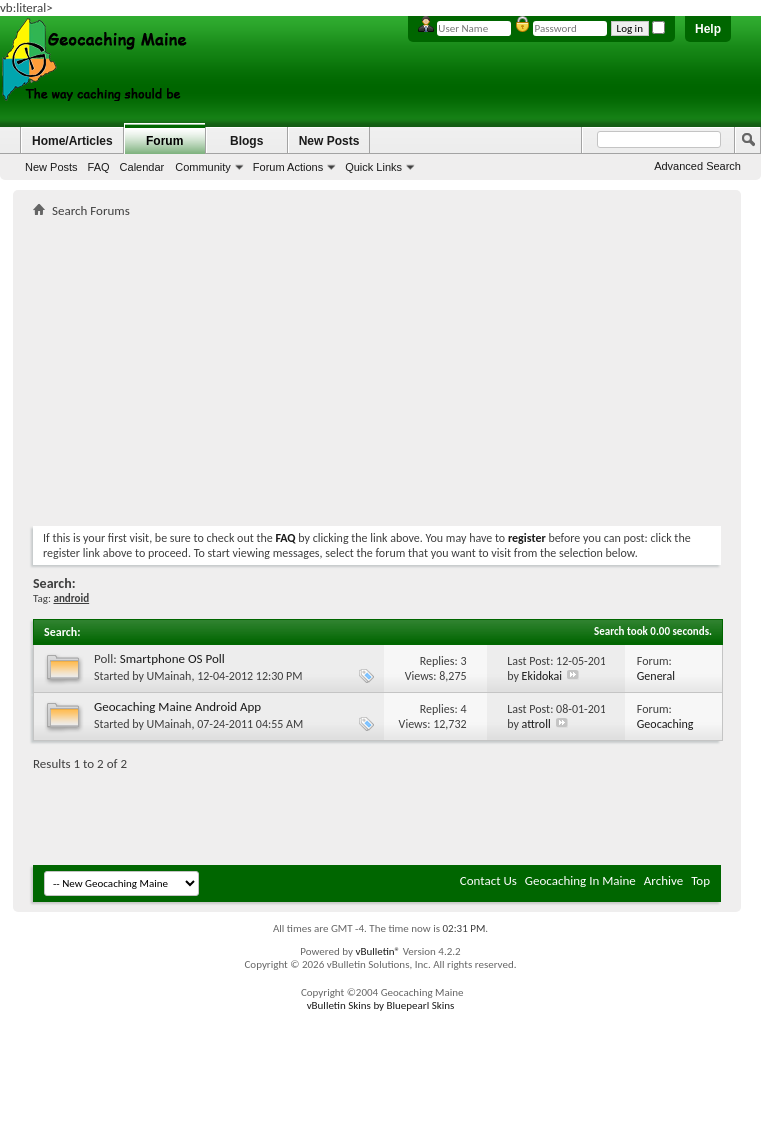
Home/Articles (72, 141)
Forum (164, 141)
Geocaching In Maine (580, 880)
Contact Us (488, 880)
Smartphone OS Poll (172, 658)
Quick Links (373, 167)
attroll (536, 724)
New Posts (51, 167)
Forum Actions (288, 167)
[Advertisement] (267, 368)
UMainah (169, 676)
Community (203, 167)
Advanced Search (697, 166)
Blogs (246, 141)
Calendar (142, 167)
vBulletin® (377, 951)
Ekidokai (542, 676)
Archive (663, 880)
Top (700, 880)
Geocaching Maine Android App (177, 706)
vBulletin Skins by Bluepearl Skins (381, 1005)
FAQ (99, 167)
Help (708, 29)
